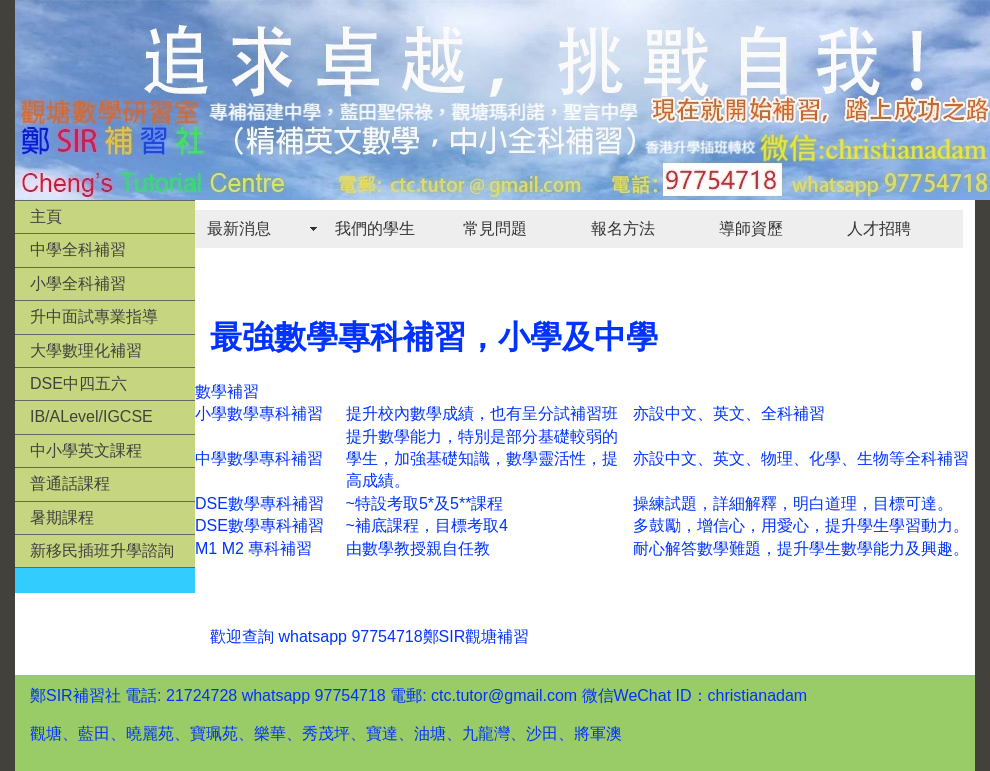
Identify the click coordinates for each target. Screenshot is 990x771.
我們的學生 (375, 228)
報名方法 (623, 228)
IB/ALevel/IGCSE (91, 416)
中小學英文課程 (86, 450)
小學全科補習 (78, 283)
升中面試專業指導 (94, 316)
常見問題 (495, 228)
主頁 (46, 216)
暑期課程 (62, 517)
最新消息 (239, 228)
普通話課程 (70, 483)
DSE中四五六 (78, 383)
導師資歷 (751, 228)
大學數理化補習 (86, 350)
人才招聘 (879, 228)
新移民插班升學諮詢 (102, 550)
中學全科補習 (78, 249)
